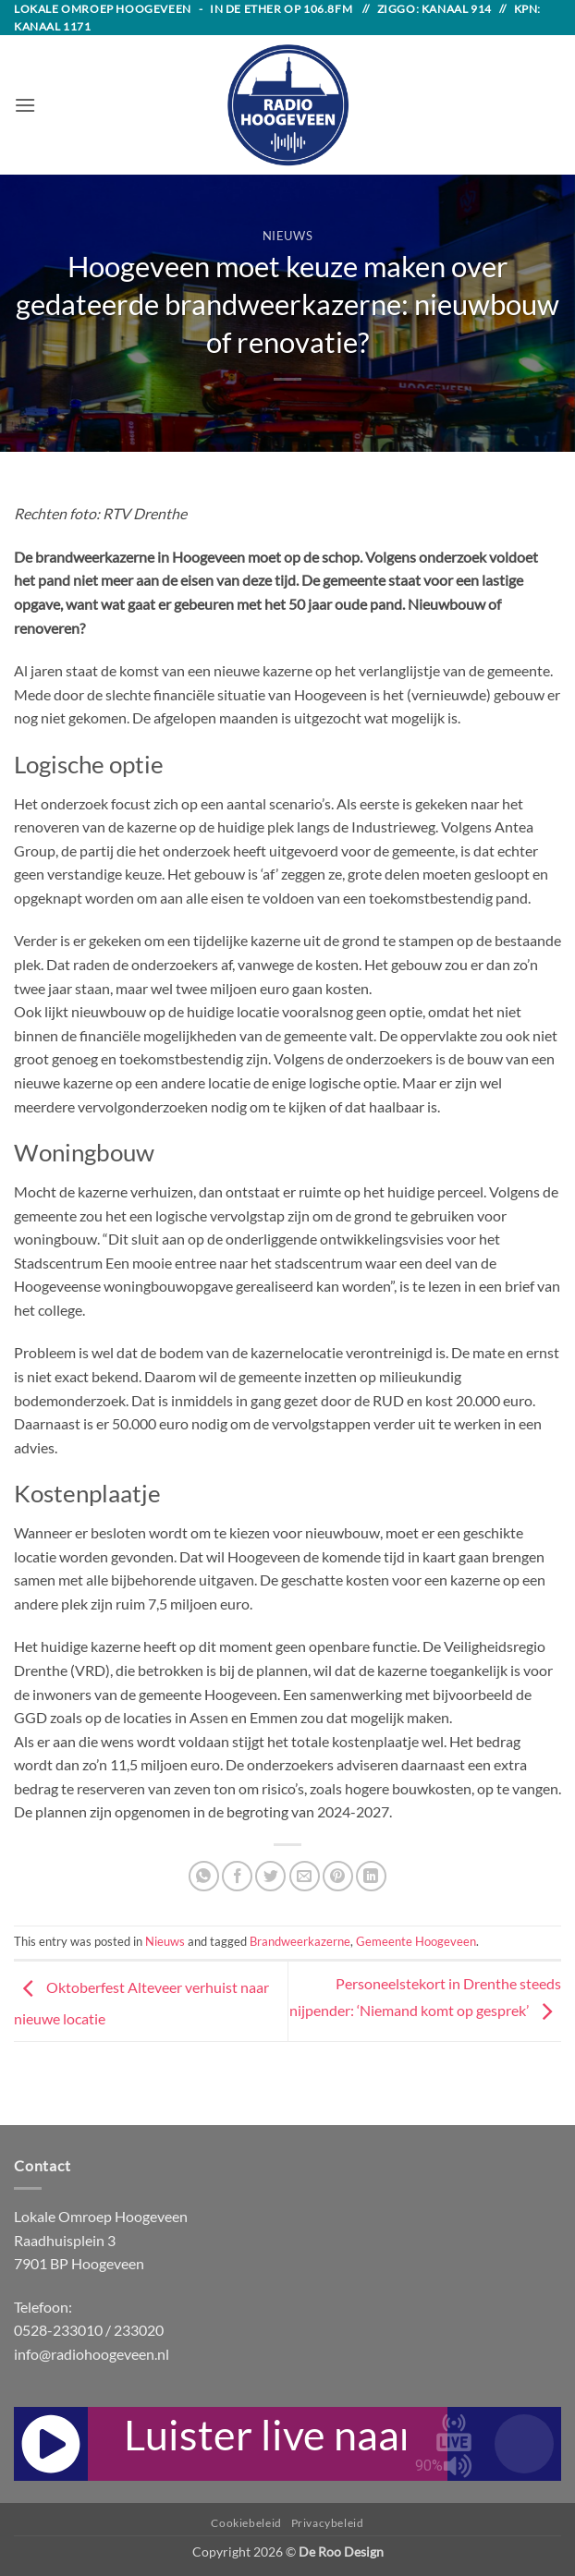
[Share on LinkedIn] (371, 1876)
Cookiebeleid (246, 2523)
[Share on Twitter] (270, 1876)
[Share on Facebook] (237, 1876)
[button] (25, 105)
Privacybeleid (327, 2523)
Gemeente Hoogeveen (416, 1941)
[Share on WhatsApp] (204, 1876)
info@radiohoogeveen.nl (91, 2354)
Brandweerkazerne (300, 1941)
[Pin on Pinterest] (338, 1876)
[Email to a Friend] (304, 1876)
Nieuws (288, 235)
